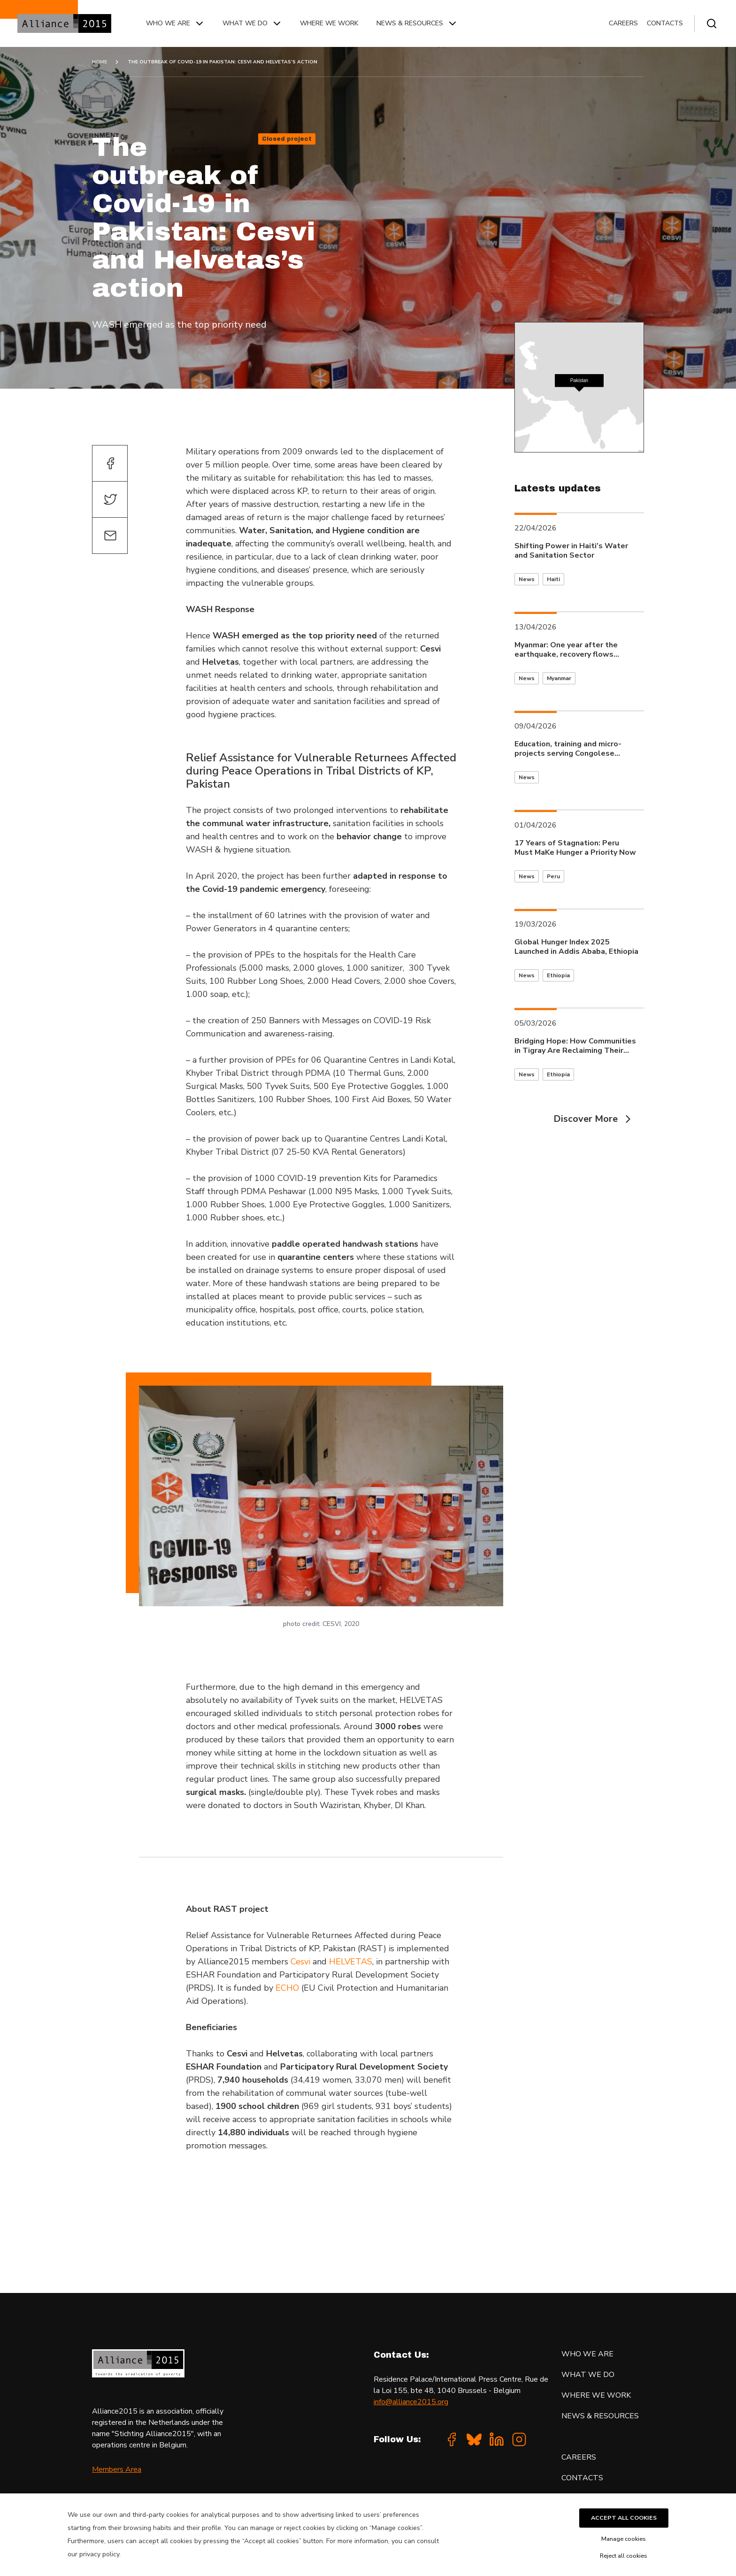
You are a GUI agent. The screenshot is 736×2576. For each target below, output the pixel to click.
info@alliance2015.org (411, 2402)
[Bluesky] (474, 2439)
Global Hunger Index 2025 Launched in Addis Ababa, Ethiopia (576, 946)
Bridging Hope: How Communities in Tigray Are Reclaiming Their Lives (575, 1045)
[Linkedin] (496, 2439)
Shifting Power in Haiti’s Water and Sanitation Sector (571, 550)
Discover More (594, 1119)
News (527, 579)
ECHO (287, 1987)
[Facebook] (451, 2439)
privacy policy (99, 2554)
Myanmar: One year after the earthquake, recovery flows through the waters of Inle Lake (572, 649)
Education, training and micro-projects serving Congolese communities (567, 748)
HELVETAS (350, 1961)
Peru (553, 876)
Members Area (116, 2469)
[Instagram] (519, 2439)
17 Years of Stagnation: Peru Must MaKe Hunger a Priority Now (575, 847)
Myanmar (559, 678)
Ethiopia (558, 975)
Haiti (553, 579)
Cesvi (300, 1961)
